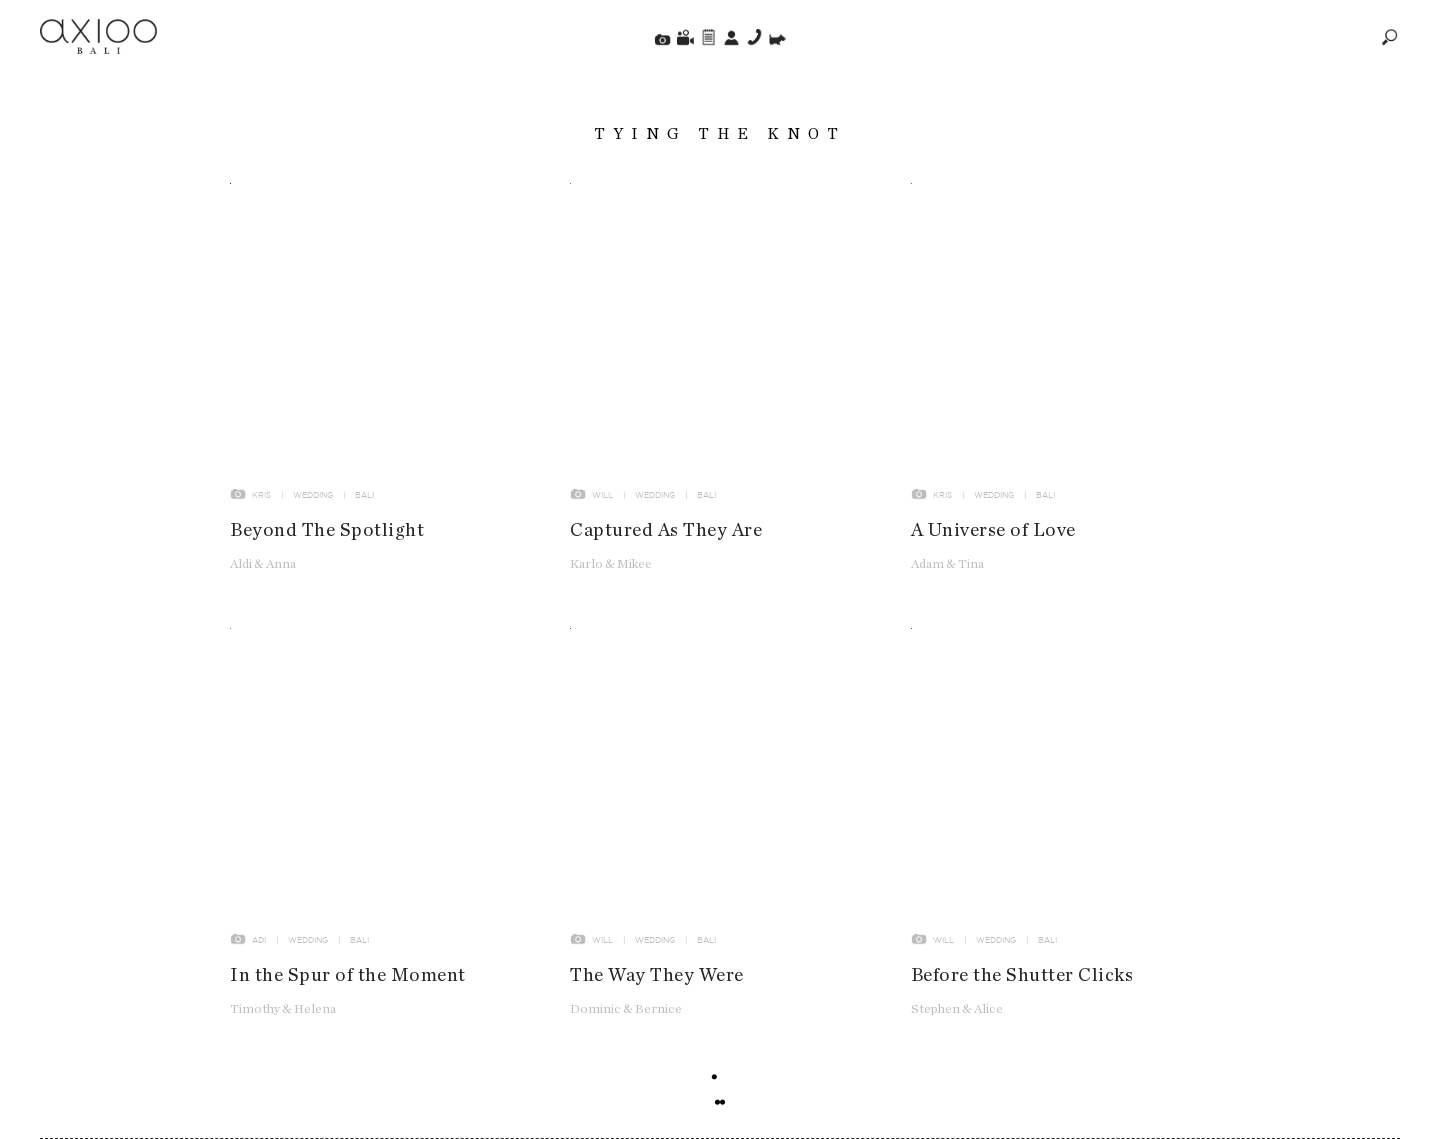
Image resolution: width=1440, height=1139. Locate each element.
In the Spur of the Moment (348, 981)
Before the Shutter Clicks (1022, 981)
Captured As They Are (666, 536)
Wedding (313, 501)
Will (602, 501)
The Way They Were (657, 981)
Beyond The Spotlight (327, 536)
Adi (259, 946)
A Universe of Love (993, 536)
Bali (364, 501)
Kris (261, 501)
